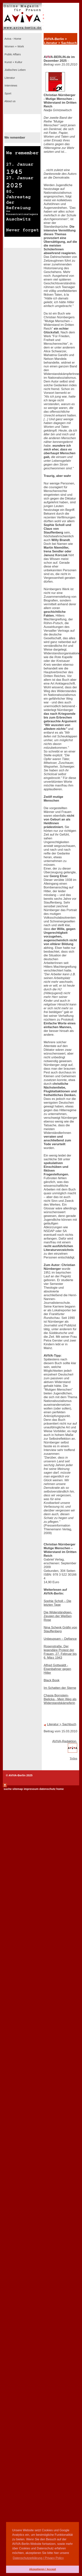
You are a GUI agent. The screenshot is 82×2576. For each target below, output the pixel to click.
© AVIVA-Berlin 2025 (19, 1775)
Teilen (73, 1758)
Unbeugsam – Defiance (60, 1639)
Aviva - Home (12, 38)
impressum (31, 1788)
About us (10, 101)
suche (8, 1788)
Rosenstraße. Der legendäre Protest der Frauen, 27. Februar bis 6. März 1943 (60, 1652)
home (60, 1788)
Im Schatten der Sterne (60, 1688)
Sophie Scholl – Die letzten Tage (57, 1603)
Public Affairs (12, 54)
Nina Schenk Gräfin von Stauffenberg (60, 1629)
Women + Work (14, 46)
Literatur (9, 77)
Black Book (51, 1680)
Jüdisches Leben (15, 69)
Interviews (10, 85)
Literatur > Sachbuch (61, 1724)
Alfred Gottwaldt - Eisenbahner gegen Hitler (57, 1669)
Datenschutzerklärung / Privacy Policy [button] (38, 2558)
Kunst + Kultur (13, 62)
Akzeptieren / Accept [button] (42, 2569)
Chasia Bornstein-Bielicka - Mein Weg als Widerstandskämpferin (60, 1699)
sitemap (17, 1788)
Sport (7, 93)
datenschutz (47, 1788)
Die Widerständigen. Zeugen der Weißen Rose (58, 1616)
